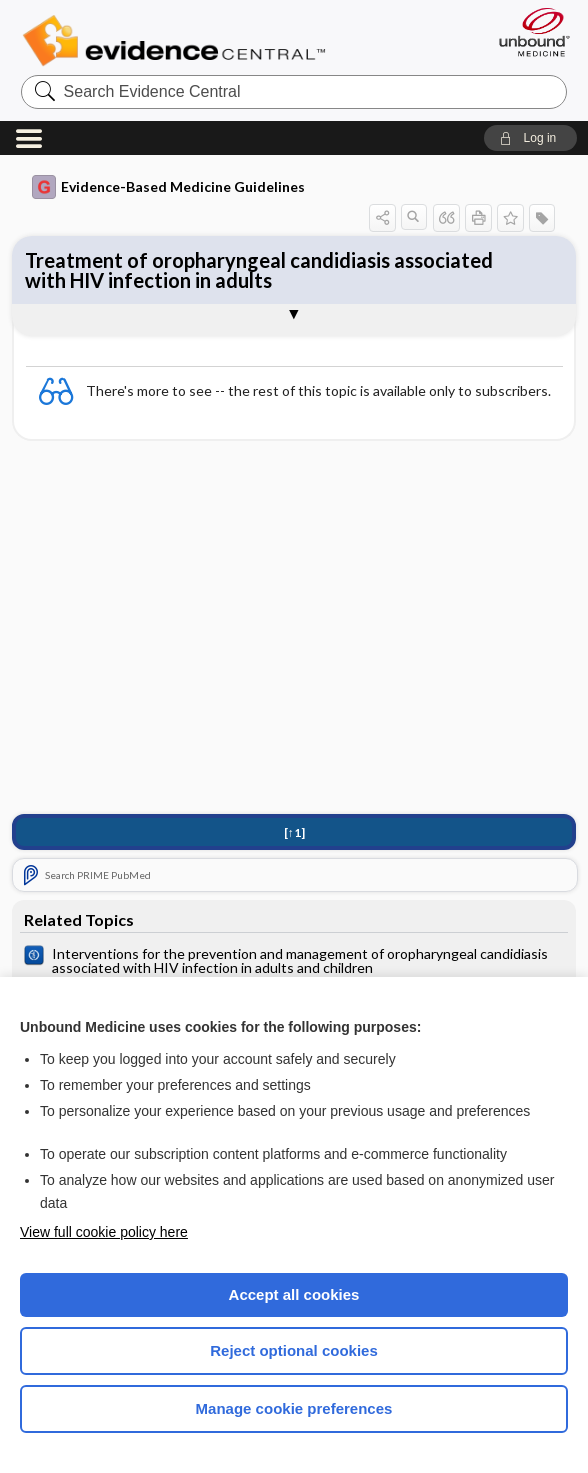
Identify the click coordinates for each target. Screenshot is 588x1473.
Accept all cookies (294, 1294)
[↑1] (294, 832)
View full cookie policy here (104, 1232)
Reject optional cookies (294, 1350)
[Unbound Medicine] (528, 32)
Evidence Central (178, 41)
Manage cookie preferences (294, 1408)
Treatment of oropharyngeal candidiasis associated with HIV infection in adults (259, 270)
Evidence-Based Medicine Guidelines (168, 187)
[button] (530, 138)
